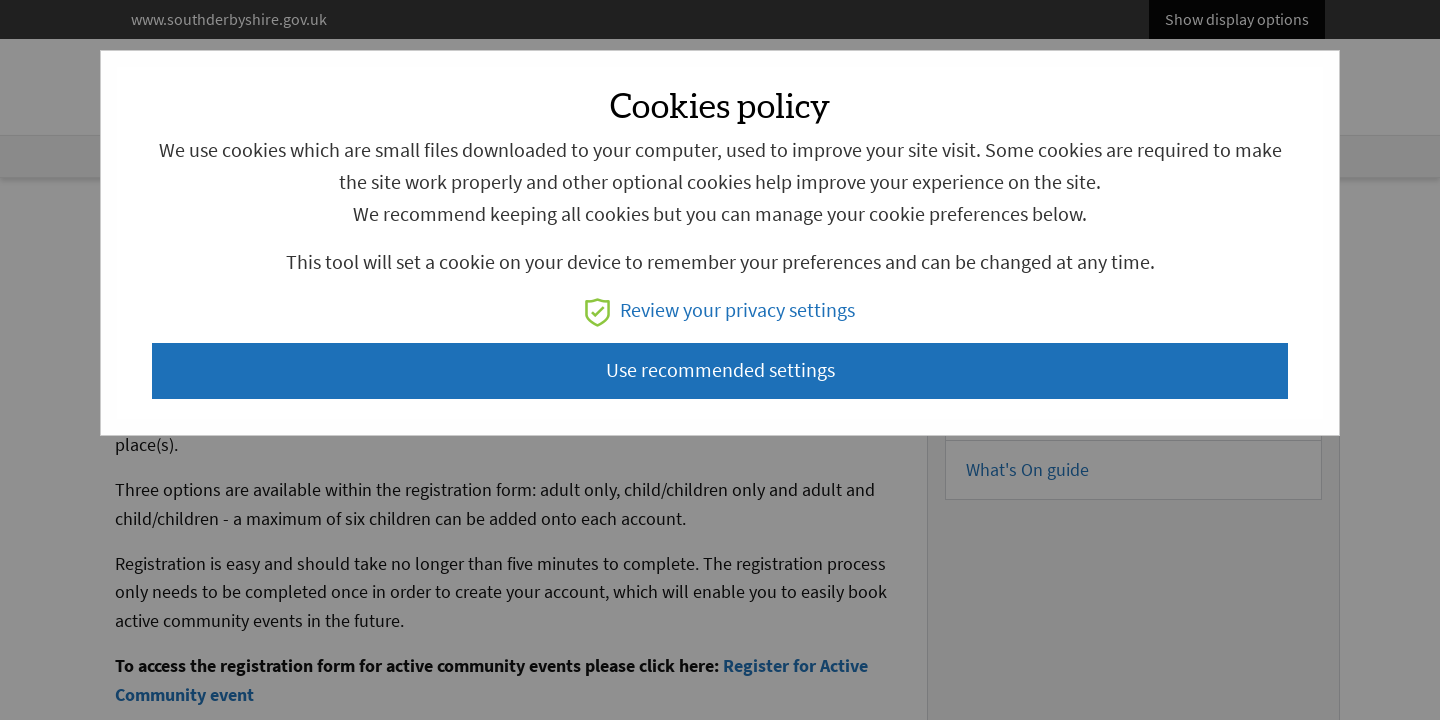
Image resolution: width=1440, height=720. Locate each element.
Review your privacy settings (720, 310)
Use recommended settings (720, 370)
